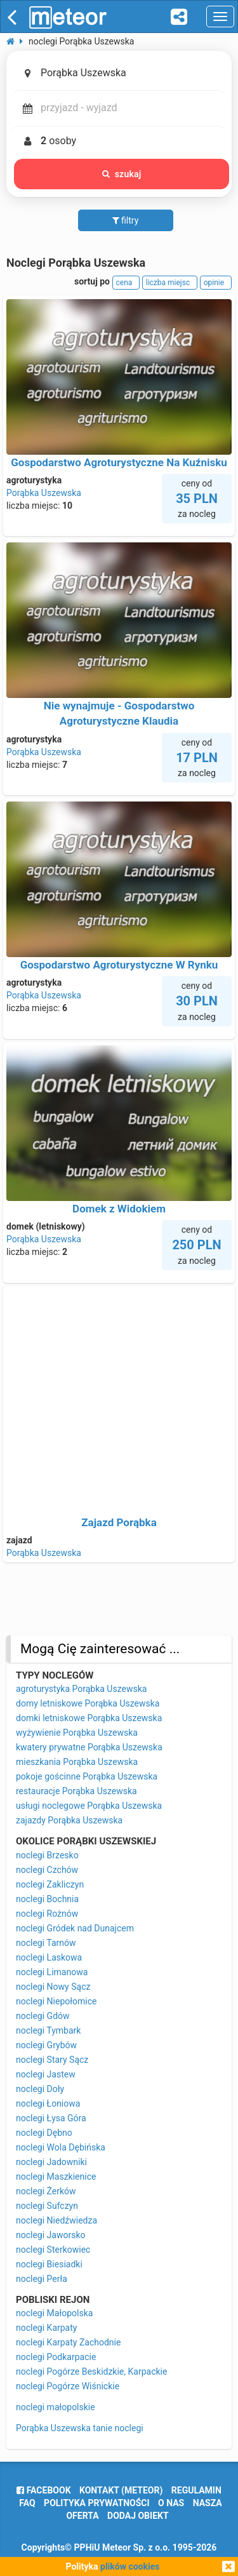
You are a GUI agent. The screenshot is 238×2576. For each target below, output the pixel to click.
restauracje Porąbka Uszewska (76, 1791)
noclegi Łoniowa (48, 2103)
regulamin (196, 2490)
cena (126, 282)
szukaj (122, 174)
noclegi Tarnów (46, 1943)
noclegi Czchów (47, 1870)
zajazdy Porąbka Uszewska (69, 1820)
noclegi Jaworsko (51, 2235)
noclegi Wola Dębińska (60, 2147)
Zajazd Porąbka (118, 1522)
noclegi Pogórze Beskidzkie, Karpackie (91, 2371)
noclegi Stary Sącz (52, 2060)
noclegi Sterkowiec (53, 2249)
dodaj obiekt (138, 2516)
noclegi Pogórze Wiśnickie (67, 2386)
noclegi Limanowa (52, 1972)
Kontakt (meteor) (120, 2490)
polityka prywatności (96, 2503)
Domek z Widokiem (119, 1208)
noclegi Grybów (46, 2045)
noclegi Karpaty (46, 2328)
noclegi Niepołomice (56, 2001)
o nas (171, 2503)
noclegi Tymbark (48, 2030)
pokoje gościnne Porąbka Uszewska (86, 1776)
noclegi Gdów (43, 2016)
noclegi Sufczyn (47, 2206)
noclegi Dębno (44, 2133)
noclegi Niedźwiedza (56, 2220)
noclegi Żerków (46, 2191)
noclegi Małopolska (54, 2313)
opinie (216, 282)
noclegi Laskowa (49, 1957)
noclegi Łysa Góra (51, 2118)
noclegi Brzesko (47, 1855)
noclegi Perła (41, 2279)
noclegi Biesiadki (49, 2264)
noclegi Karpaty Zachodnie (68, 2342)
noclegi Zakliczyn (50, 1884)
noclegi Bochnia (47, 1899)
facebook (43, 2490)
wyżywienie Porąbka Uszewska (77, 1732)
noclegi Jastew (46, 2074)
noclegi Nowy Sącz (53, 1987)
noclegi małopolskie (55, 2407)
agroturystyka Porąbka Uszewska (81, 1689)
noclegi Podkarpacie (56, 2357)
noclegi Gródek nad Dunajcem (75, 1928)
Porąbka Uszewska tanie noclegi (79, 2428)
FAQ (27, 2503)
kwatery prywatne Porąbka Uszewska (89, 1747)
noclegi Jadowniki (51, 2162)
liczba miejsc (170, 282)
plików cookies (129, 2566)
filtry (125, 220)
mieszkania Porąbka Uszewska (77, 1762)
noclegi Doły (40, 2089)
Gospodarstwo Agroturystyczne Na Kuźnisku (119, 462)
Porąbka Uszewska (43, 493)
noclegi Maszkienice (56, 2176)
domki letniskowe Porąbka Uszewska (89, 1718)
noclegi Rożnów (47, 1914)
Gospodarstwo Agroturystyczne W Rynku (119, 964)
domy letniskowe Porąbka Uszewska (87, 1703)
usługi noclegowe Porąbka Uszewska (89, 1806)
